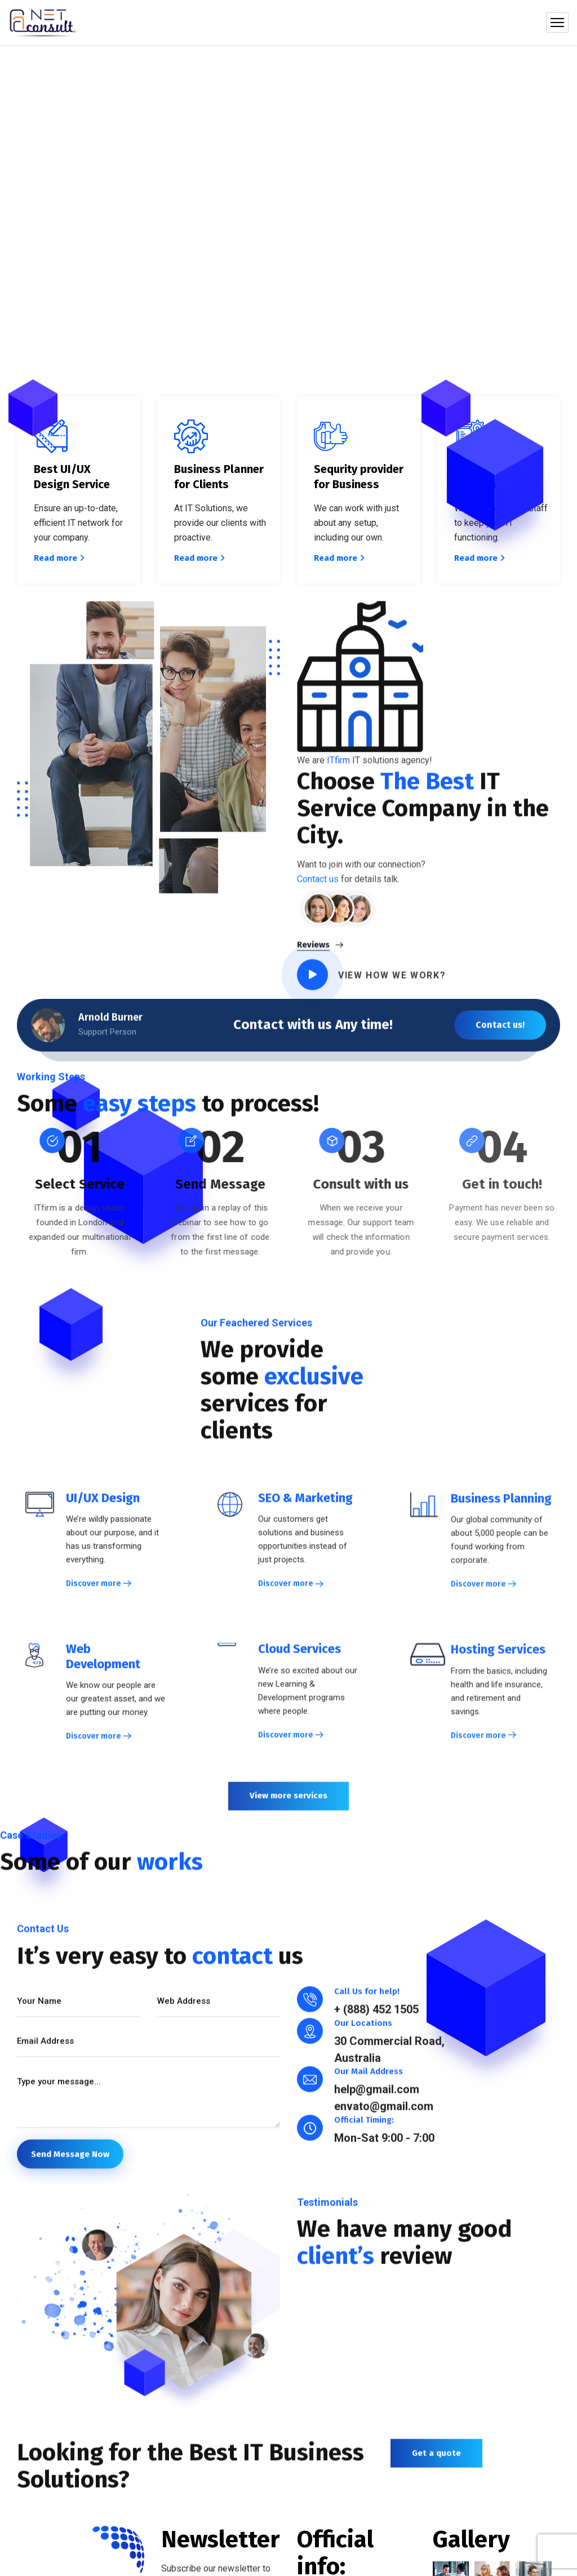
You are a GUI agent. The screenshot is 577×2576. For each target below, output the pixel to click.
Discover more (93, 1592)
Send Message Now (70, 2163)
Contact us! (500, 1034)
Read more (59, 558)
